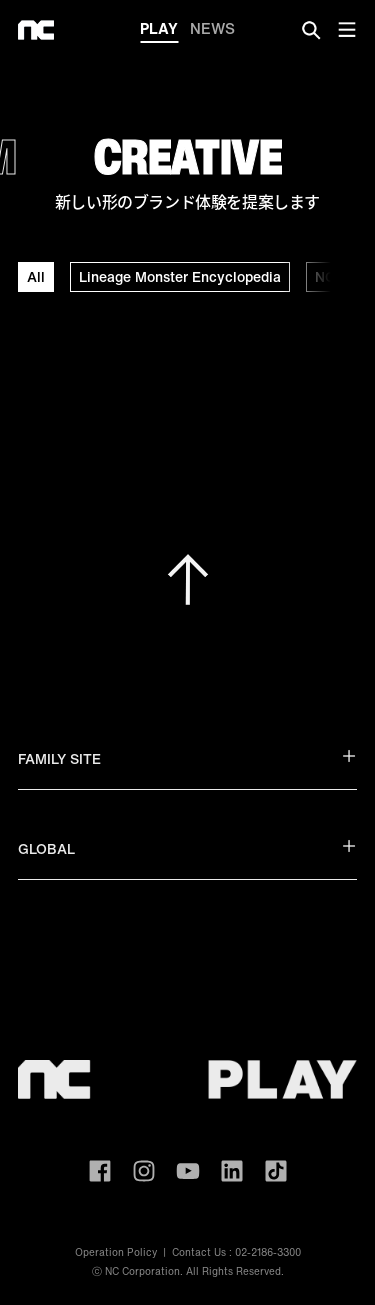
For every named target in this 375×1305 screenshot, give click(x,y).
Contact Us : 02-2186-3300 (236, 1252)
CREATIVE (188, 156)
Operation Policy (116, 1252)
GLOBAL (187, 848)
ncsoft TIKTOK (276, 1171)
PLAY (159, 30)
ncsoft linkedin (232, 1171)
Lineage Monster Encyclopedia (180, 276)
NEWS (212, 28)
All (36, 276)
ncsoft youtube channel (188, 1171)
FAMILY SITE (187, 758)
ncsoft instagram (144, 1171)
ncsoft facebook (100, 1171)
